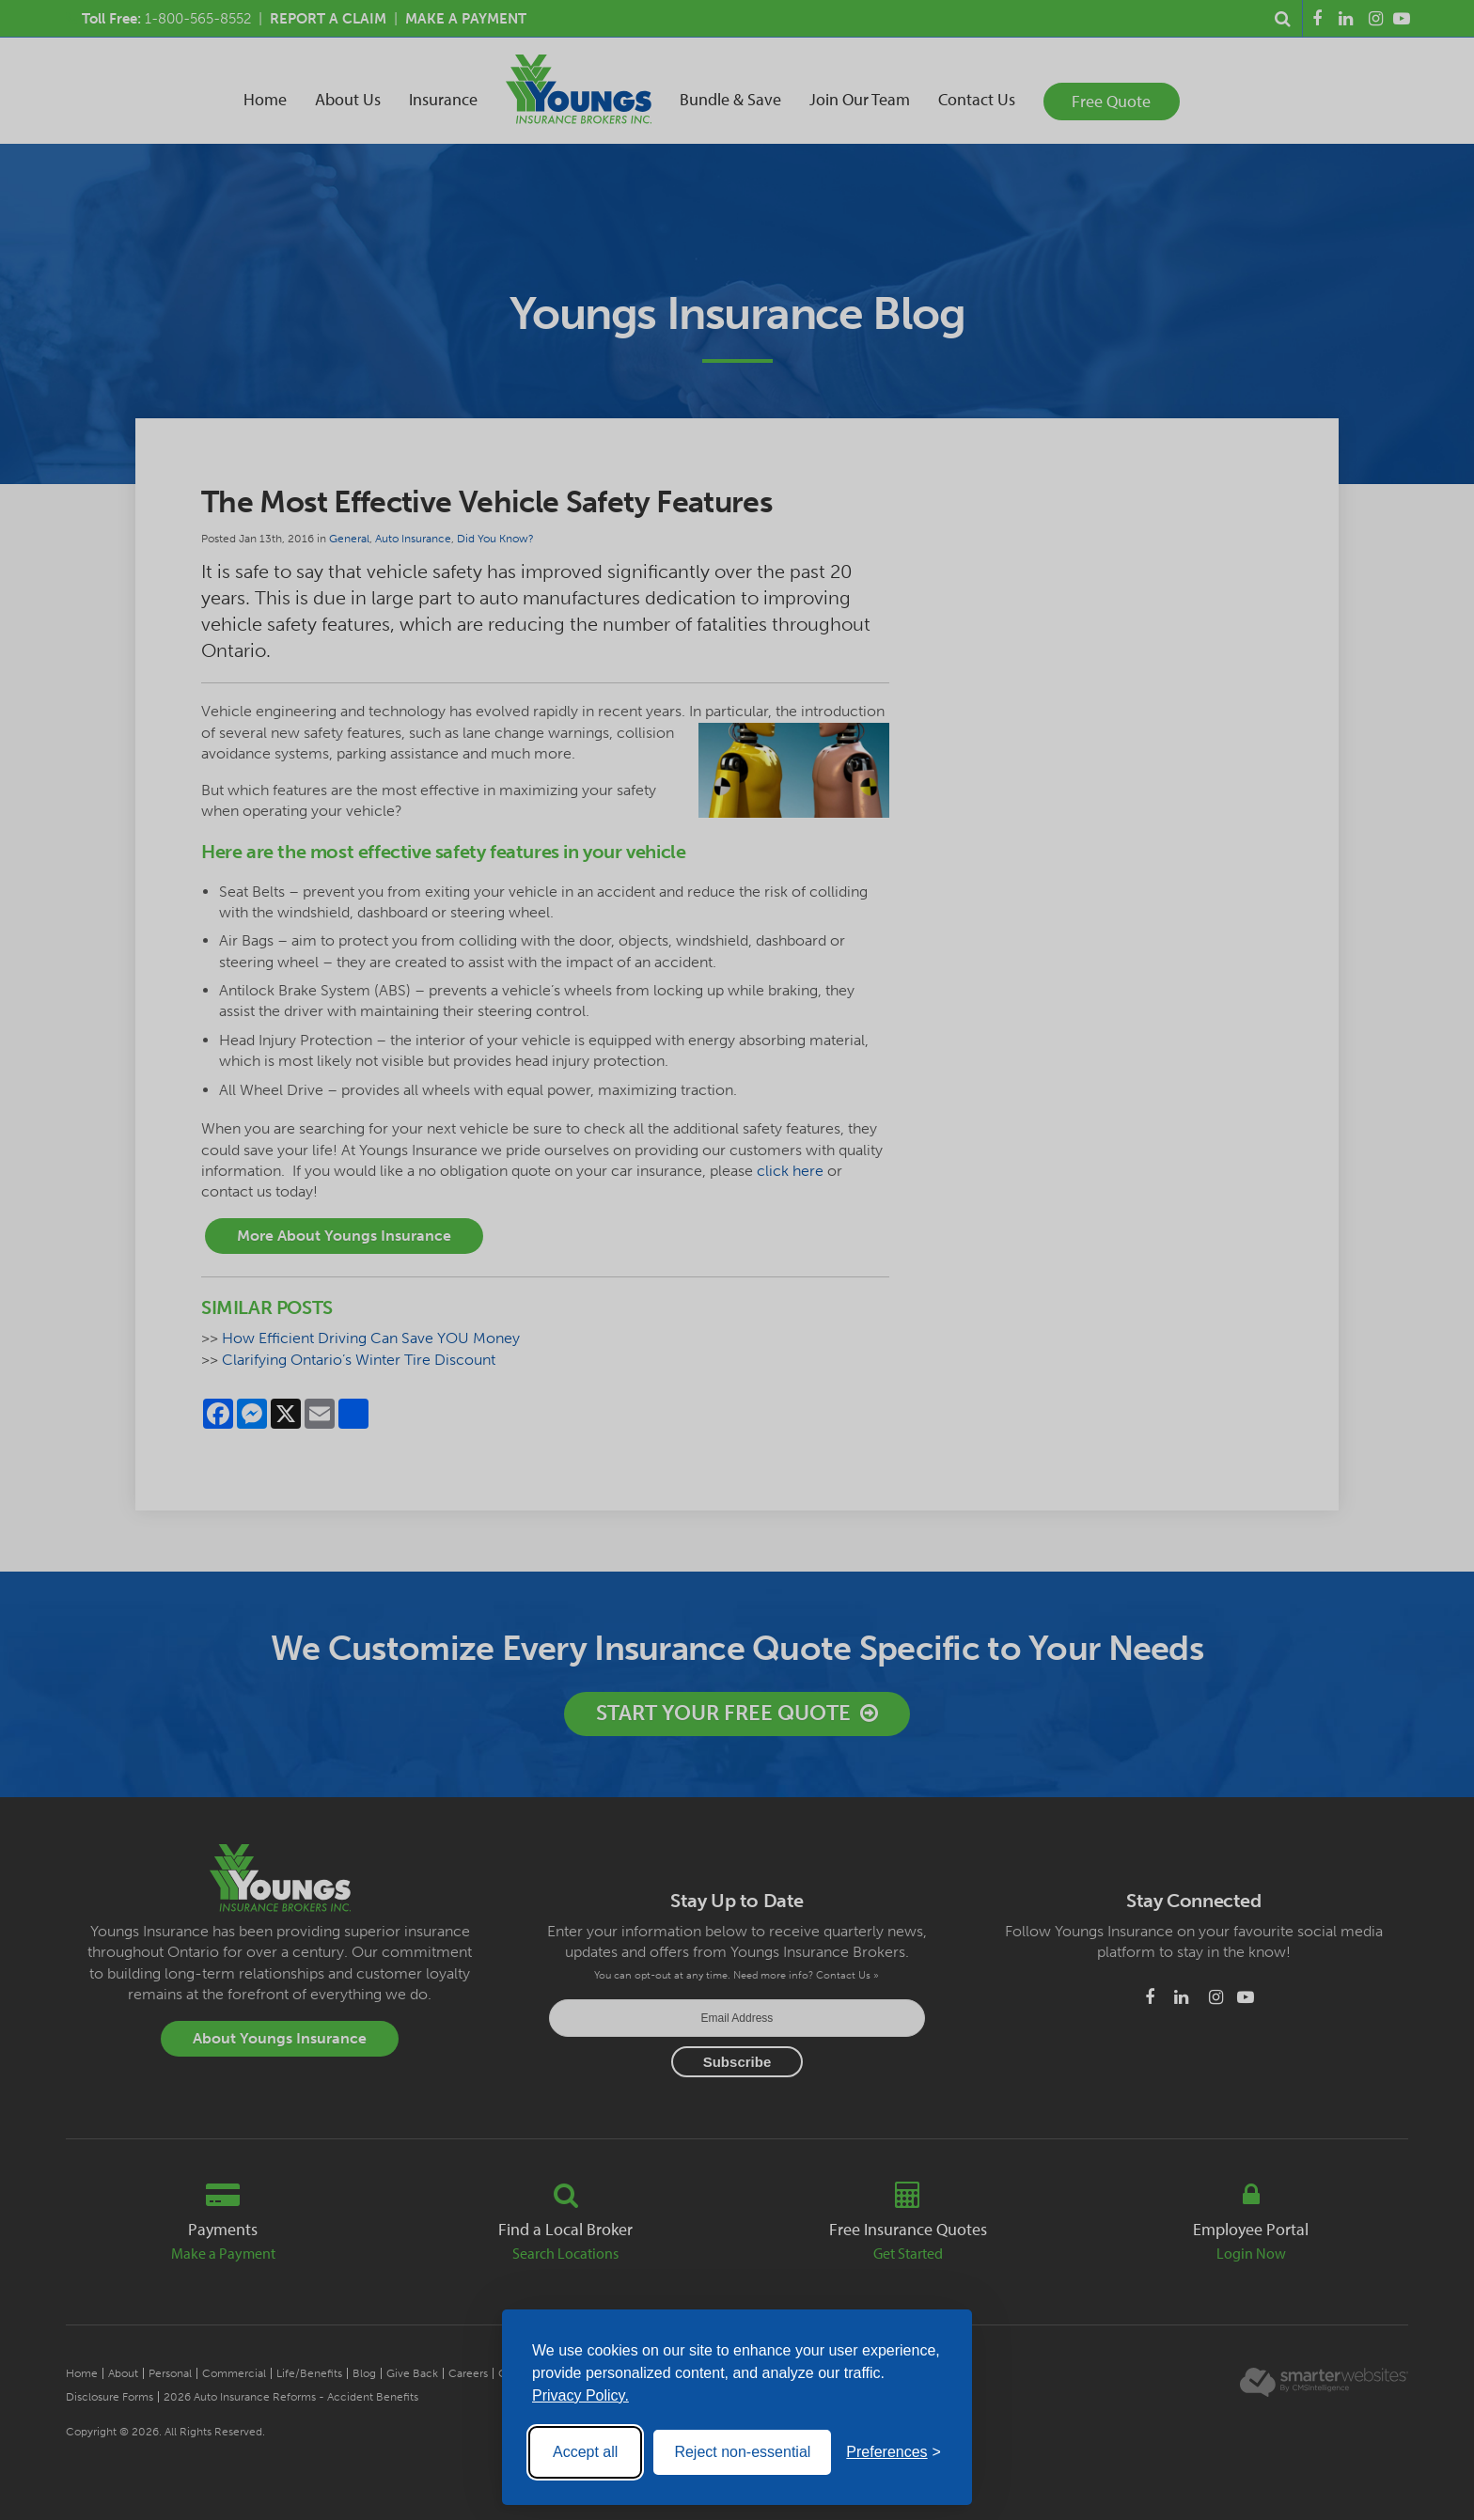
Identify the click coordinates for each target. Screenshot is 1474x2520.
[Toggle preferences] (893, 2452)
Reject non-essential (742, 2452)
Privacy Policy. (580, 2395)
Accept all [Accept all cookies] (585, 2452)
